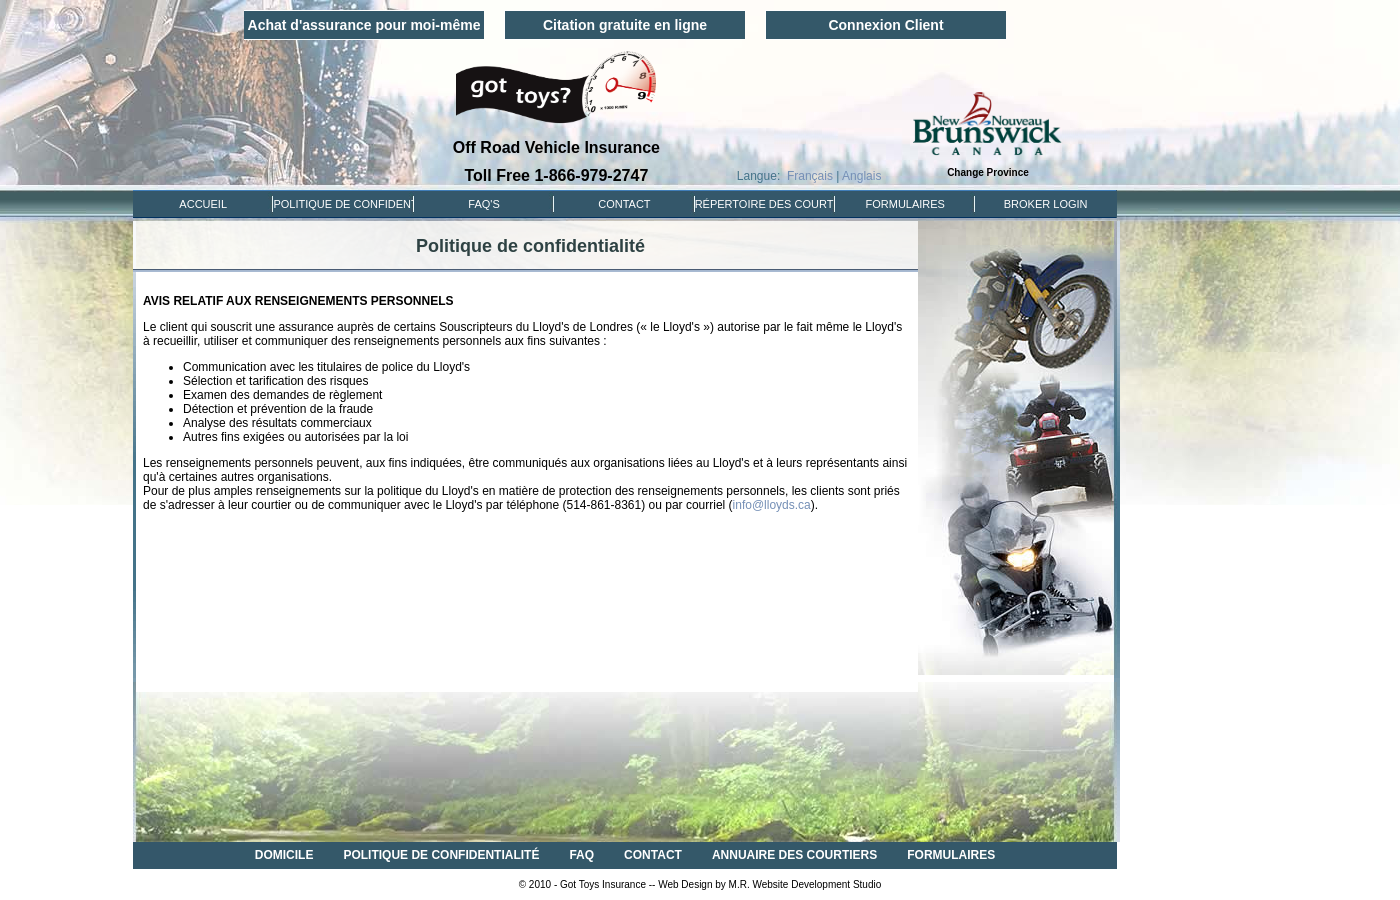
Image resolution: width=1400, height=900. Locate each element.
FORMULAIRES (905, 204)
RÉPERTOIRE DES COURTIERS (765, 204)
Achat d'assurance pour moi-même (364, 25)
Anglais (861, 176)
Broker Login (1046, 204)
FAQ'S (483, 204)
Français (810, 176)
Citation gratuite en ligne (625, 25)
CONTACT (624, 204)
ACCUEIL (203, 204)
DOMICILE (284, 855)
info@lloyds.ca (772, 505)
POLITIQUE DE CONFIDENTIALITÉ (343, 204)
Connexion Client (885, 25)
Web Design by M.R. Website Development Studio (769, 884)
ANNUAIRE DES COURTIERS (794, 855)
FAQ (581, 855)
